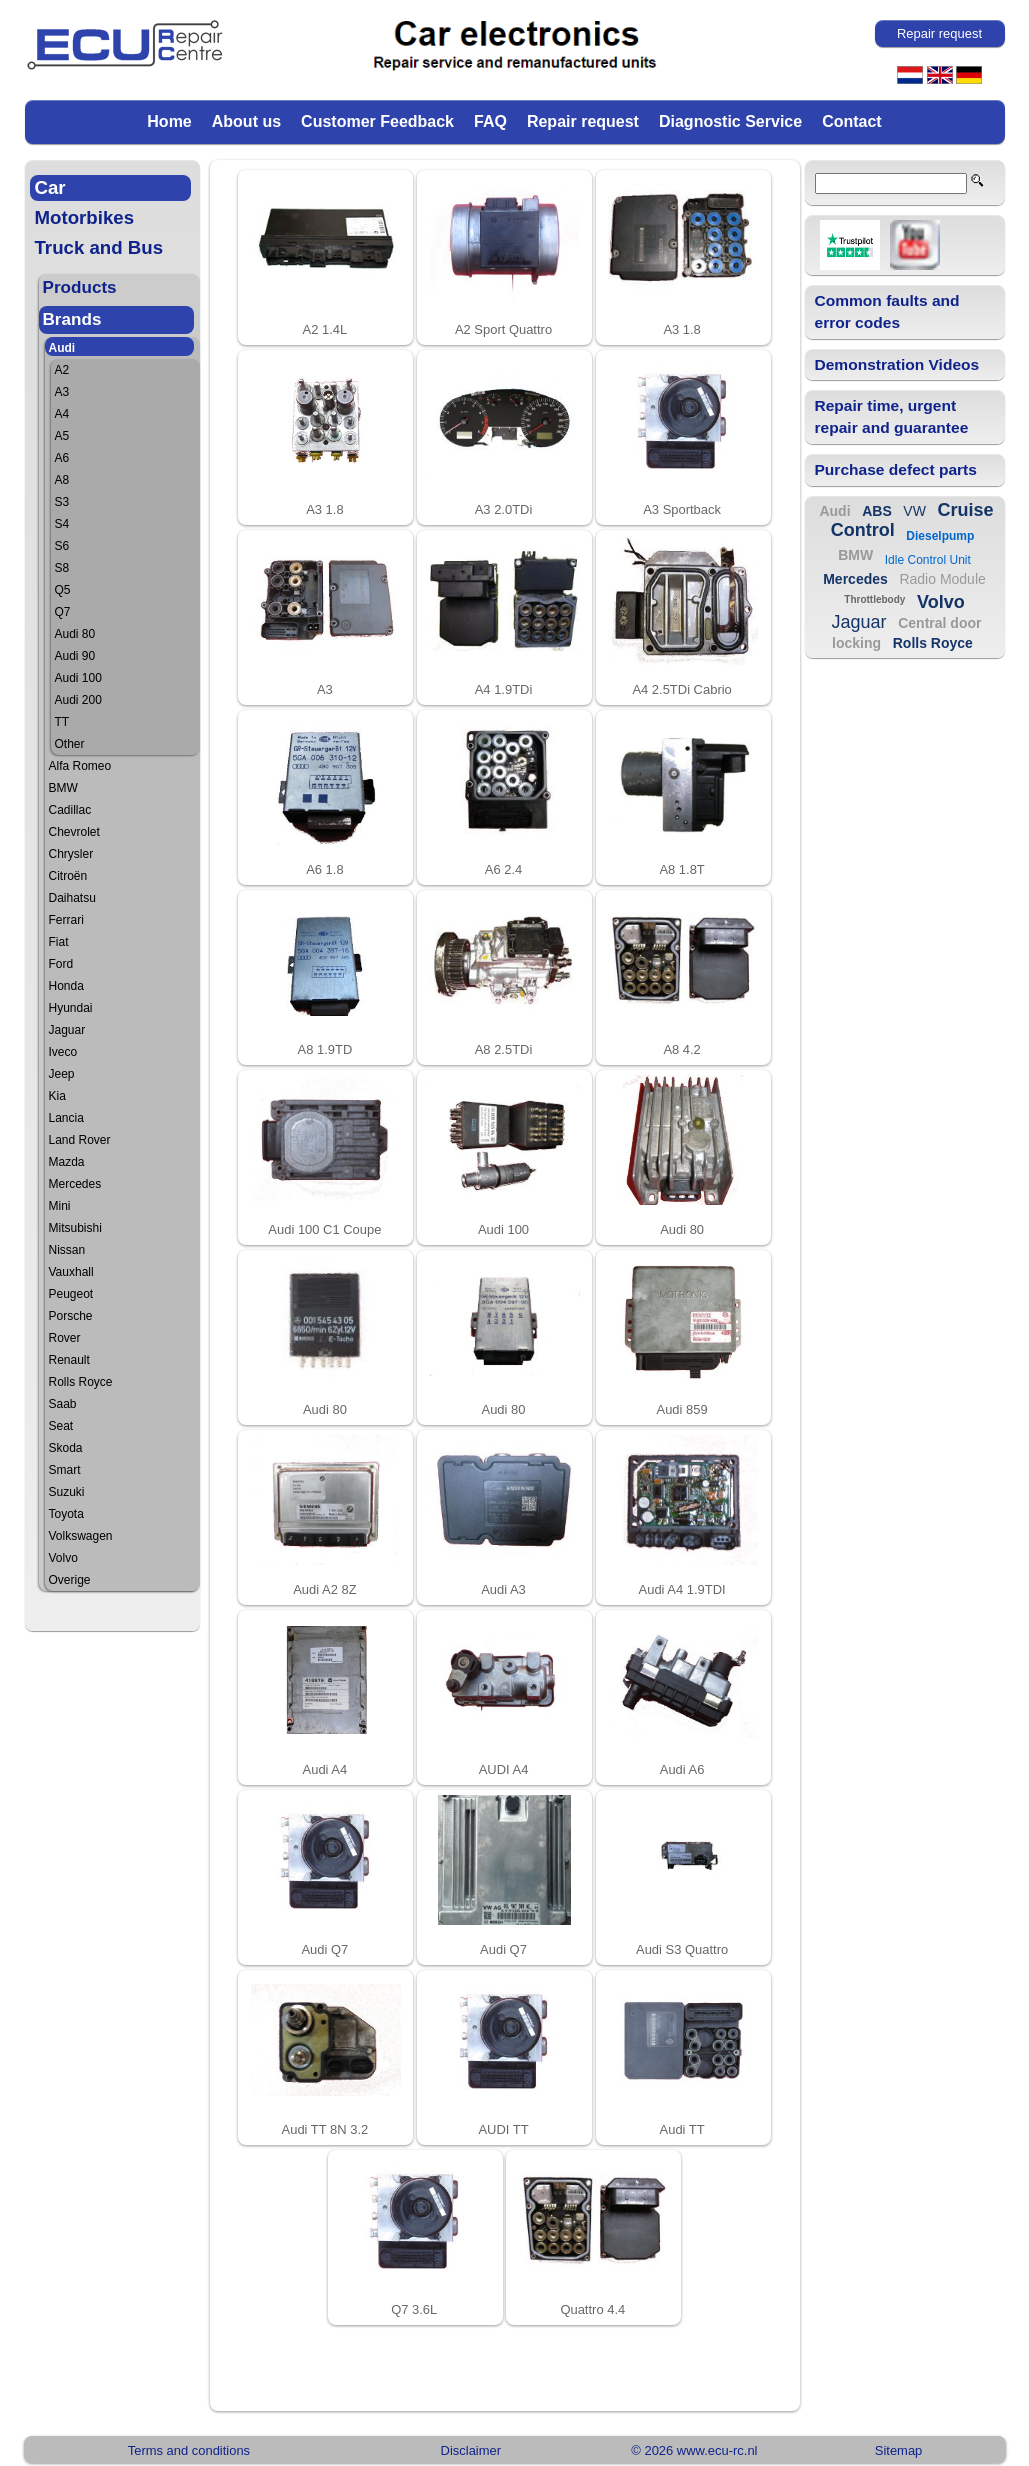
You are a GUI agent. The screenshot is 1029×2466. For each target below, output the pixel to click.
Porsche (71, 1316)
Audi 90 (75, 656)
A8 (62, 480)
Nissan (67, 1250)
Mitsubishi (75, 1228)
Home (169, 121)
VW (914, 511)
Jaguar (67, 1030)
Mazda (67, 1162)
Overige (70, 1580)
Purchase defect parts (896, 469)
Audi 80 (75, 634)
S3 (62, 502)
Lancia (66, 1118)
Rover (65, 1338)
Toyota (66, 1514)
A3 (62, 392)
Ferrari (66, 920)
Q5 (63, 590)
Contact (852, 121)
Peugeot (71, 1294)
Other (70, 744)
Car (50, 187)
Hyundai (71, 1008)
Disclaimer (471, 2450)
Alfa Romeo (80, 766)
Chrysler (71, 854)
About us (246, 121)
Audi (62, 348)
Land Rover (80, 1140)
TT (62, 722)
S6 (62, 546)
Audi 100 (78, 678)
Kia (57, 1096)
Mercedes (75, 1184)
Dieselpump (940, 536)
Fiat (59, 942)
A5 (62, 436)
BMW (63, 788)
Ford (61, 964)
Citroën (68, 876)
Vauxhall (71, 1272)
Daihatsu (72, 898)
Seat (61, 1426)
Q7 (63, 612)
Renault (69, 1360)
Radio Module (942, 579)
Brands (72, 319)
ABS (877, 511)
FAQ (490, 121)
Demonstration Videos (897, 364)
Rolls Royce (81, 1382)
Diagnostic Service (730, 121)
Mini (60, 1206)
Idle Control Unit (928, 560)
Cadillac (70, 810)
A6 (62, 458)
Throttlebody (874, 599)
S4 (62, 524)
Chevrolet (74, 832)
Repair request (583, 121)
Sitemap (899, 2450)
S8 (62, 568)
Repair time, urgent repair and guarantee (892, 416)
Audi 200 (78, 700)
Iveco (63, 1052)
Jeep (62, 1074)
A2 (62, 370)
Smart (65, 1470)
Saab (63, 1404)
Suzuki (67, 1492)
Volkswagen (81, 1536)
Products (80, 287)
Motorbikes (85, 217)
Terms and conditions (189, 2450)
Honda (66, 986)
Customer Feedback (377, 121)
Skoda (66, 1448)
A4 (62, 414)
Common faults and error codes (887, 311)
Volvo (63, 1558)
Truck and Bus (99, 247)
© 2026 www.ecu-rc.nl (694, 2450)
